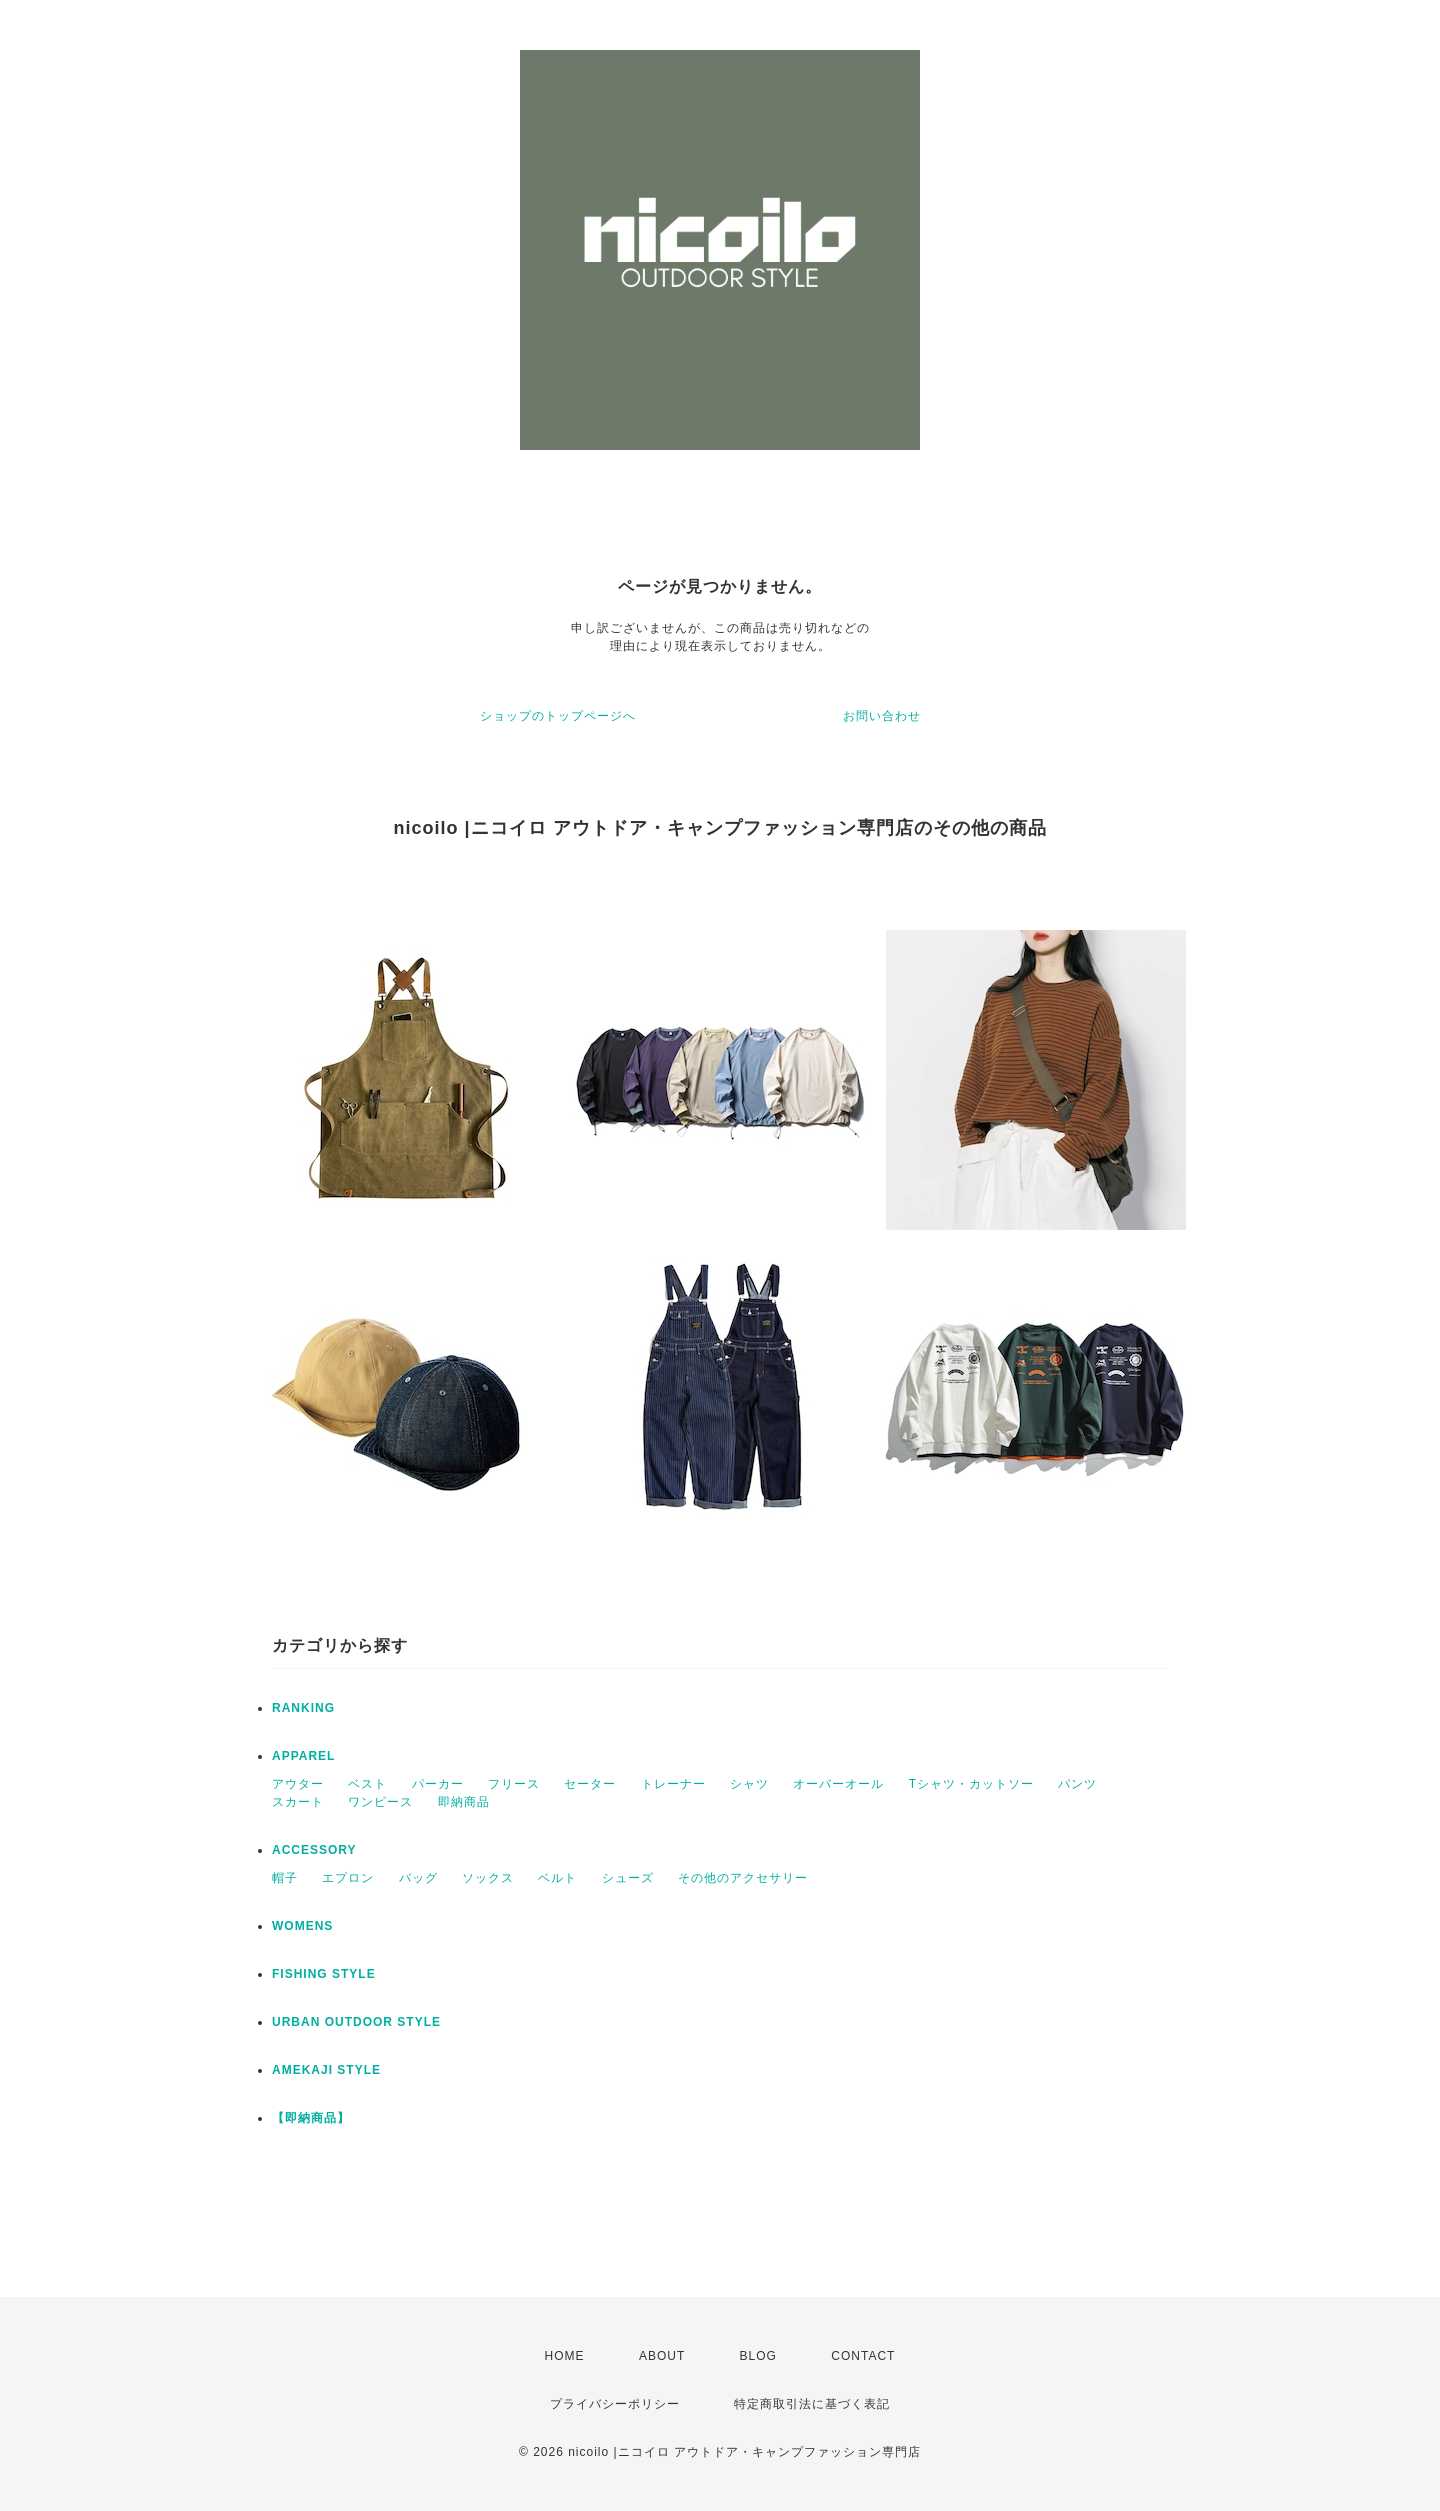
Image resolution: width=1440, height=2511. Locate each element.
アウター (298, 1784)
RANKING (303, 1708)
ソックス (488, 1878)
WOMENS (302, 1926)
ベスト (367, 1784)
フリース (514, 1784)
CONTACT (863, 2356)
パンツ (1077, 1784)
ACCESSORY (314, 1850)
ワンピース (380, 1802)
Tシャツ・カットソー (971, 1784)
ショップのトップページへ (558, 716)
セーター (590, 1784)
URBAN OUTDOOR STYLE (356, 2022)
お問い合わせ (882, 716)
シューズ (628, 1878)
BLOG (758, 2356)
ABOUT (662, 2356)
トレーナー (673, 1784)
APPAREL (303, 1756)
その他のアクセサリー (743, 1878)
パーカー (438, 1784)
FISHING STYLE (324, 1974)
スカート (298, 1802)
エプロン (348, 1878)
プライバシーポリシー (615, 2404)
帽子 (285, 1878)
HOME (565, 2356)
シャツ (749, 1784)
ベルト (557, 1878)
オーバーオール (838, 1784)
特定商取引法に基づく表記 (812, 2404)
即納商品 (464, 1802)
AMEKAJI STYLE (326, 2070)
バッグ (418, 1878)
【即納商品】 (311, 2118)
